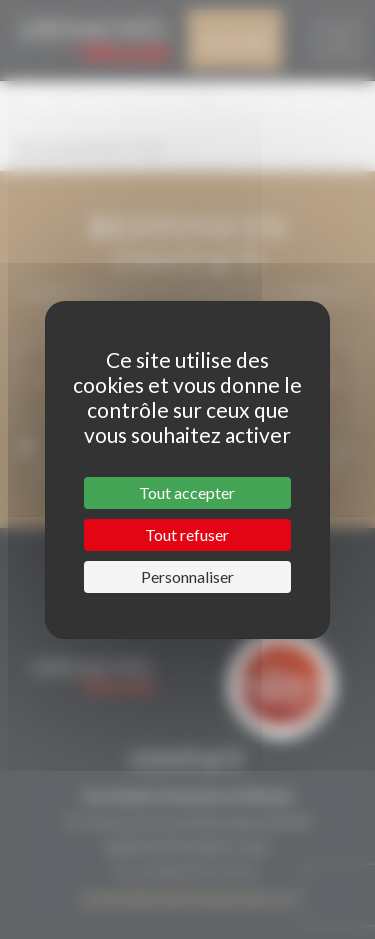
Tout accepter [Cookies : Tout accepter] (187, 492)
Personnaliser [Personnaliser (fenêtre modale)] (187, 576)
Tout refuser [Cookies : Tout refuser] (187, 534)
